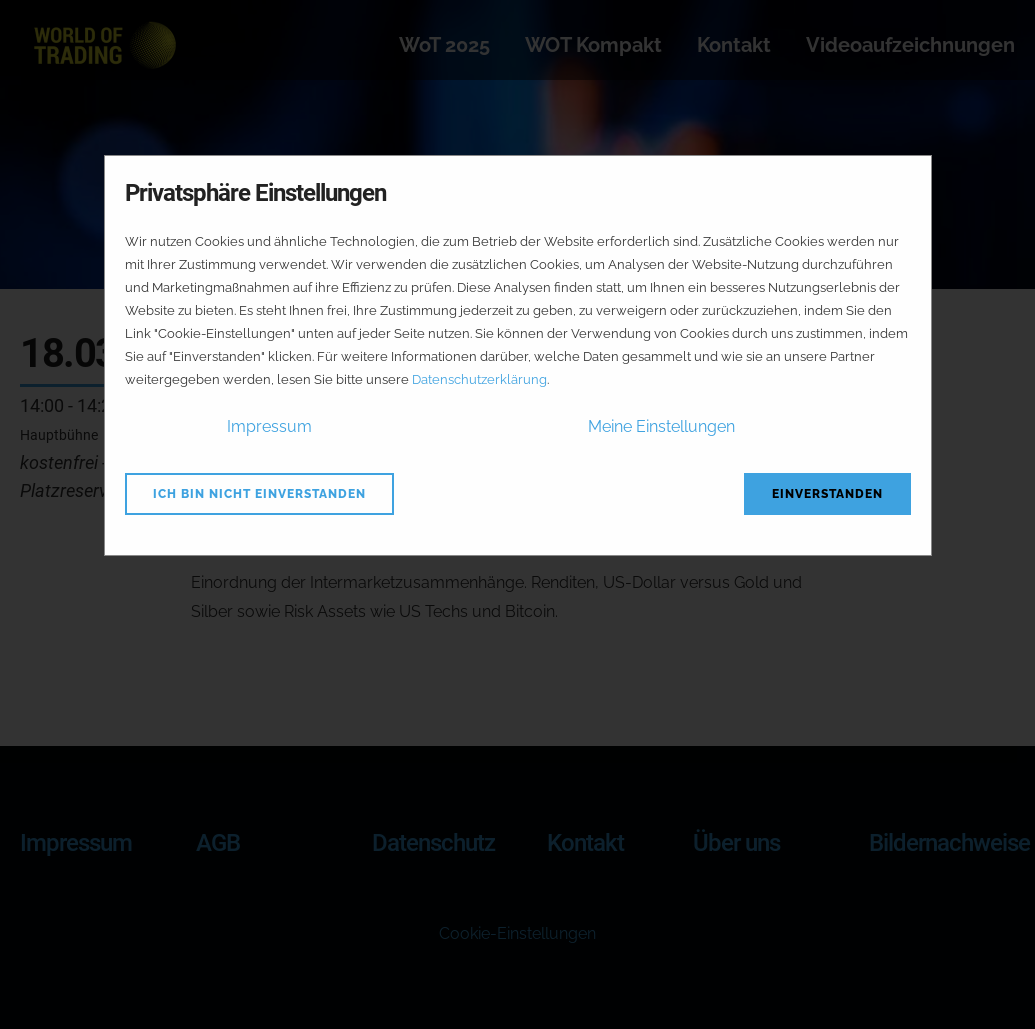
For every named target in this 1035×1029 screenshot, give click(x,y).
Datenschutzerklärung (479, 379)
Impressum (269, 426)
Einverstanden (827, 494)
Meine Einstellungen (661, 426)
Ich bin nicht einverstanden (259, 494)
